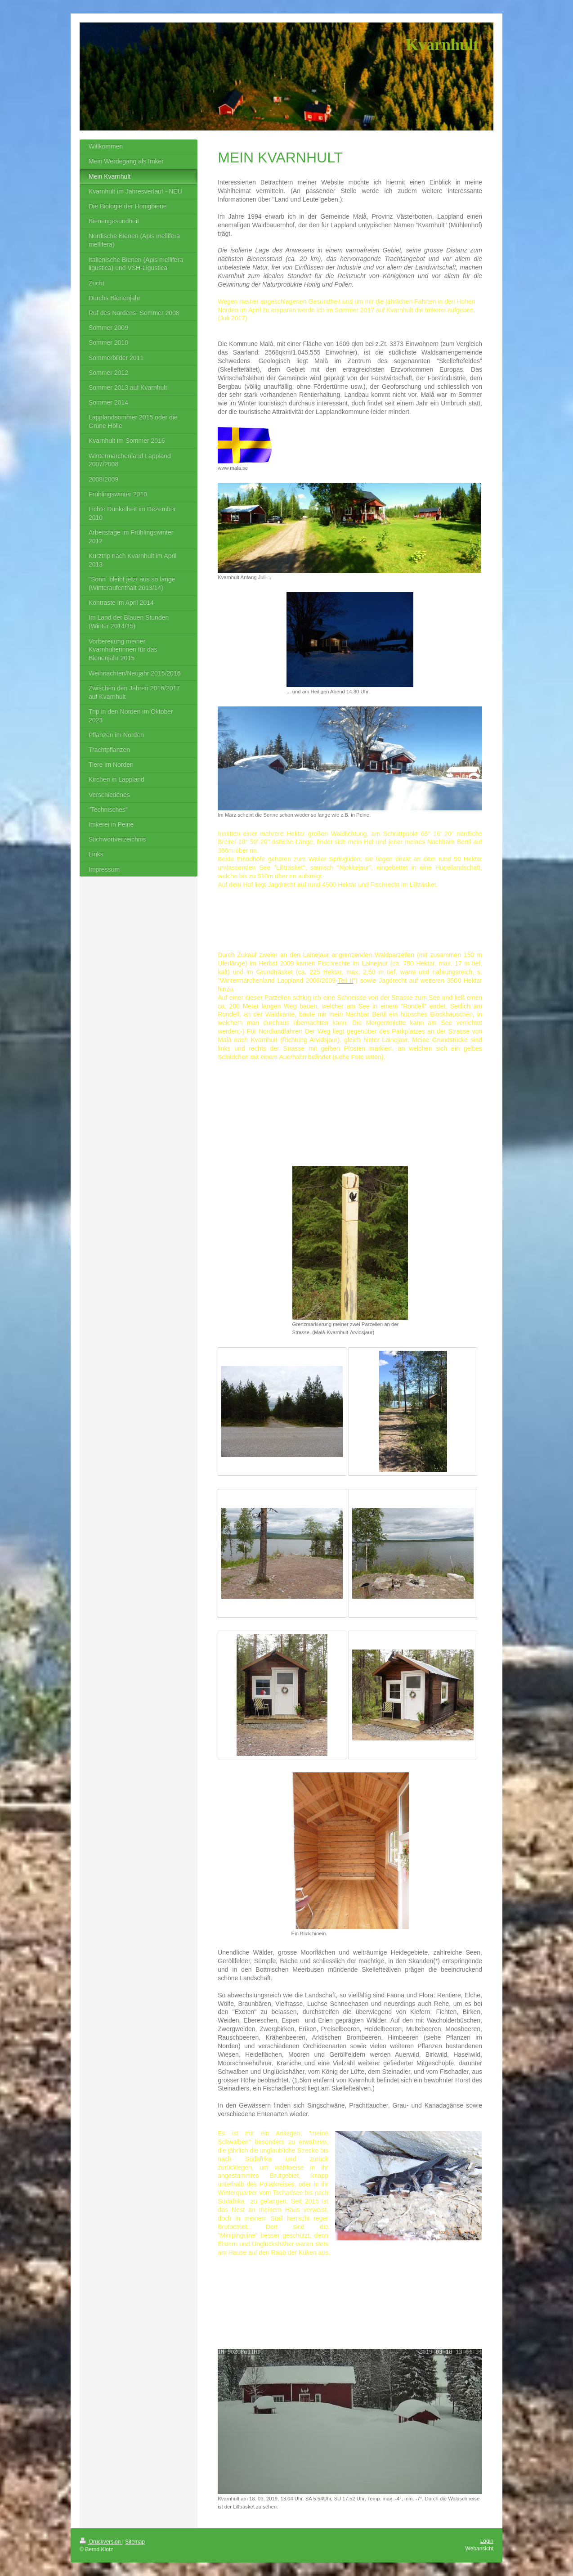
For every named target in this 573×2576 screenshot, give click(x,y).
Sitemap (135, 2542)
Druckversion (101, 2542)
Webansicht (479, 2548)
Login (486, 2541)
